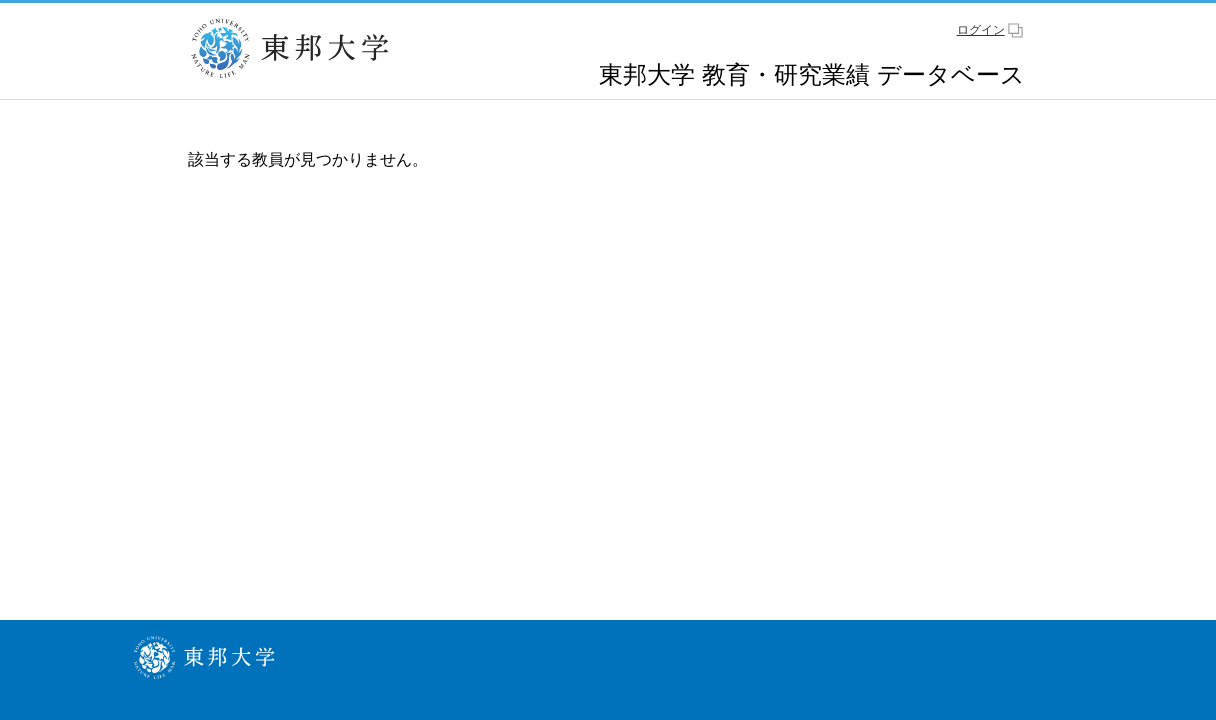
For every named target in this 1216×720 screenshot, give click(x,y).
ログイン (981, 30)
